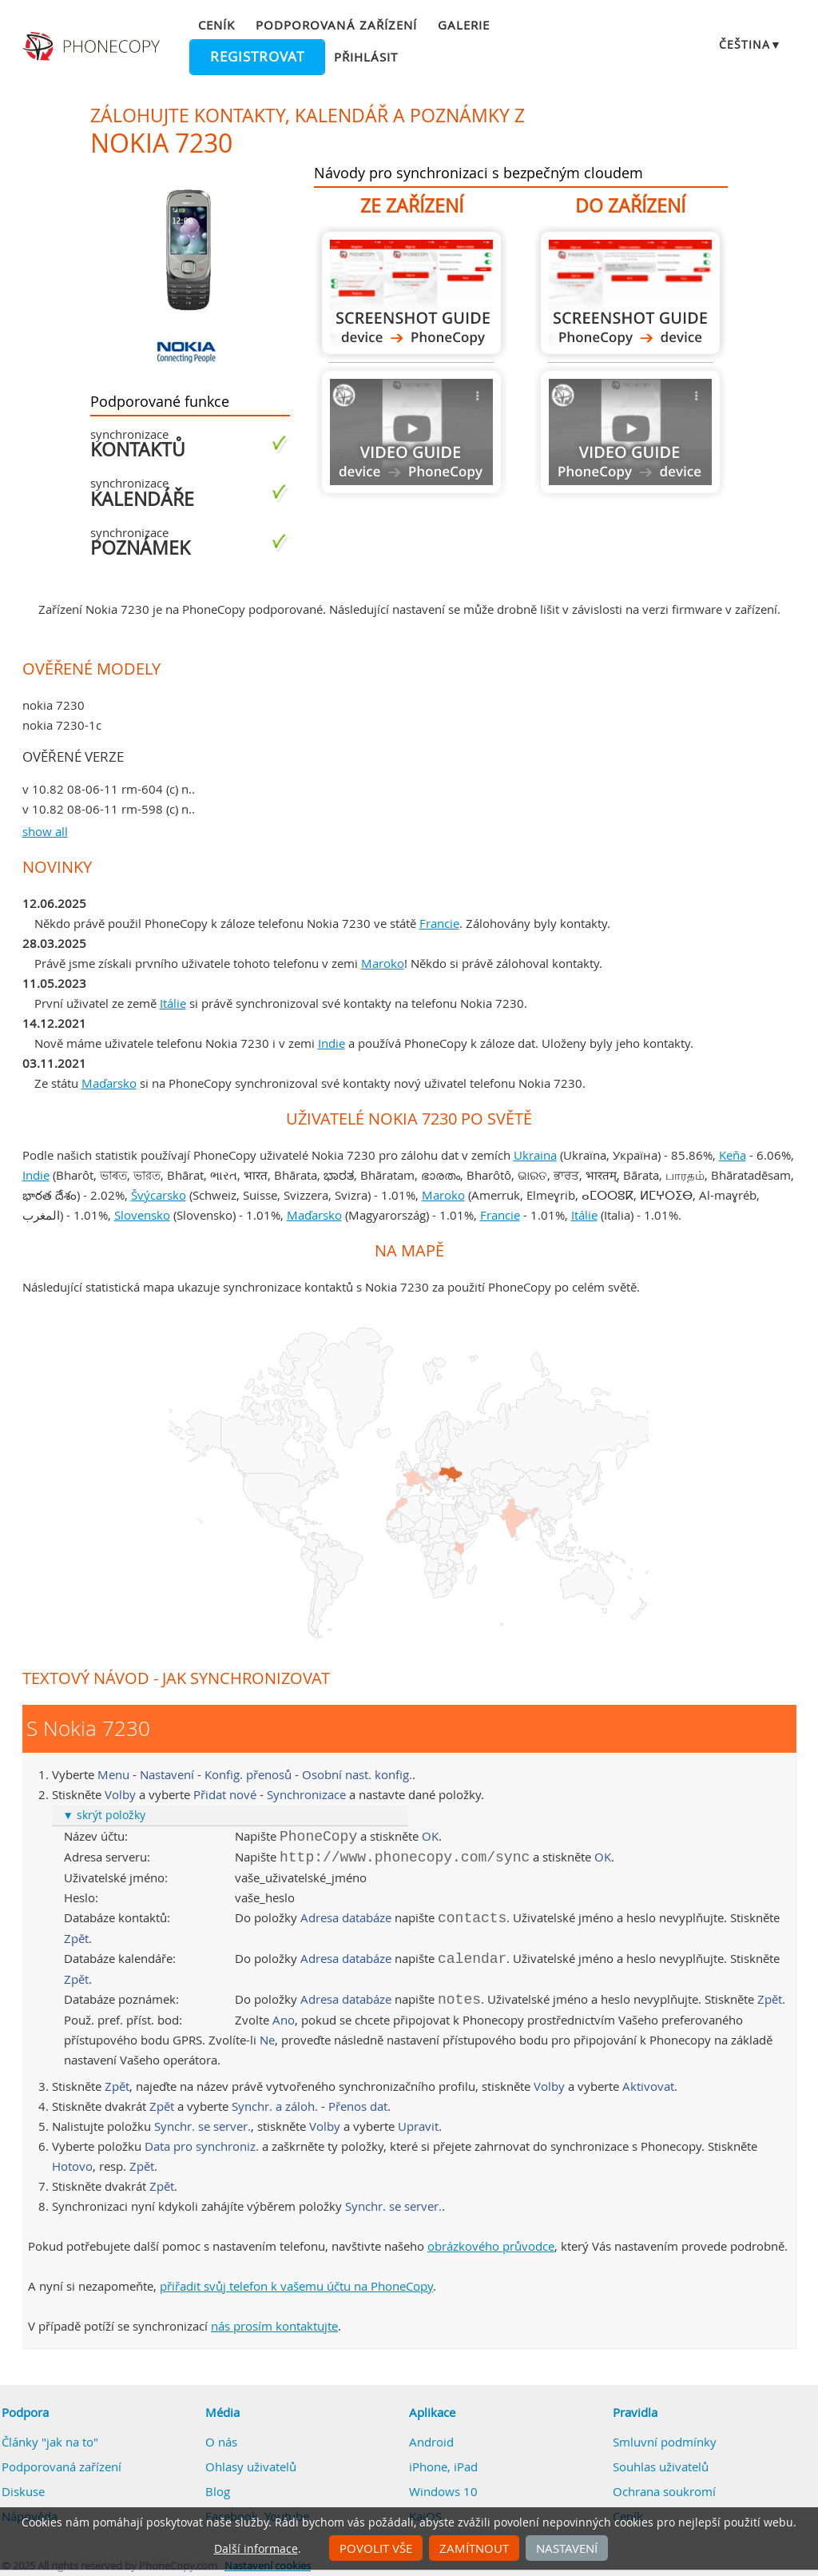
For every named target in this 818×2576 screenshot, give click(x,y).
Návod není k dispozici (411, 432)
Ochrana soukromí (664, 2491)
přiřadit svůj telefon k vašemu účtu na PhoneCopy (296, 2286)
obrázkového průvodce (490, 2246)
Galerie (464, 25)
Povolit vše (376, 2548)
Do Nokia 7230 (630, 293)
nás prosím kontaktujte (274, 2326)
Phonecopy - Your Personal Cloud (93, 46)
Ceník (216, 25)
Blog (217, 2491)
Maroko (382, 963)
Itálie (173, 1003)
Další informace (256, 2549)
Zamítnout (474, 2548)
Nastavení (567, 2548)
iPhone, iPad (443, 2466)
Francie (439, 923)
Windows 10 (443, 2491)
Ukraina (535, 1155)
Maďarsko (109, 1083)
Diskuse (23, 2491)
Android (431, 2442)
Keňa (732, 1155)
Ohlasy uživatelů (250, 2466)
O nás (221, 2442)
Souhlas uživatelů (661, 2466)
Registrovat (257, 57)
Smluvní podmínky (665, 2442)
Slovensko (142, 1215)
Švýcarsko (158, 1195)
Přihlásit (366, 57)
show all (45, 831)
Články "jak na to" (50, 2442)
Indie (331, 1043)
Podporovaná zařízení (336, 25)
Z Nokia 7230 (411, 293)
